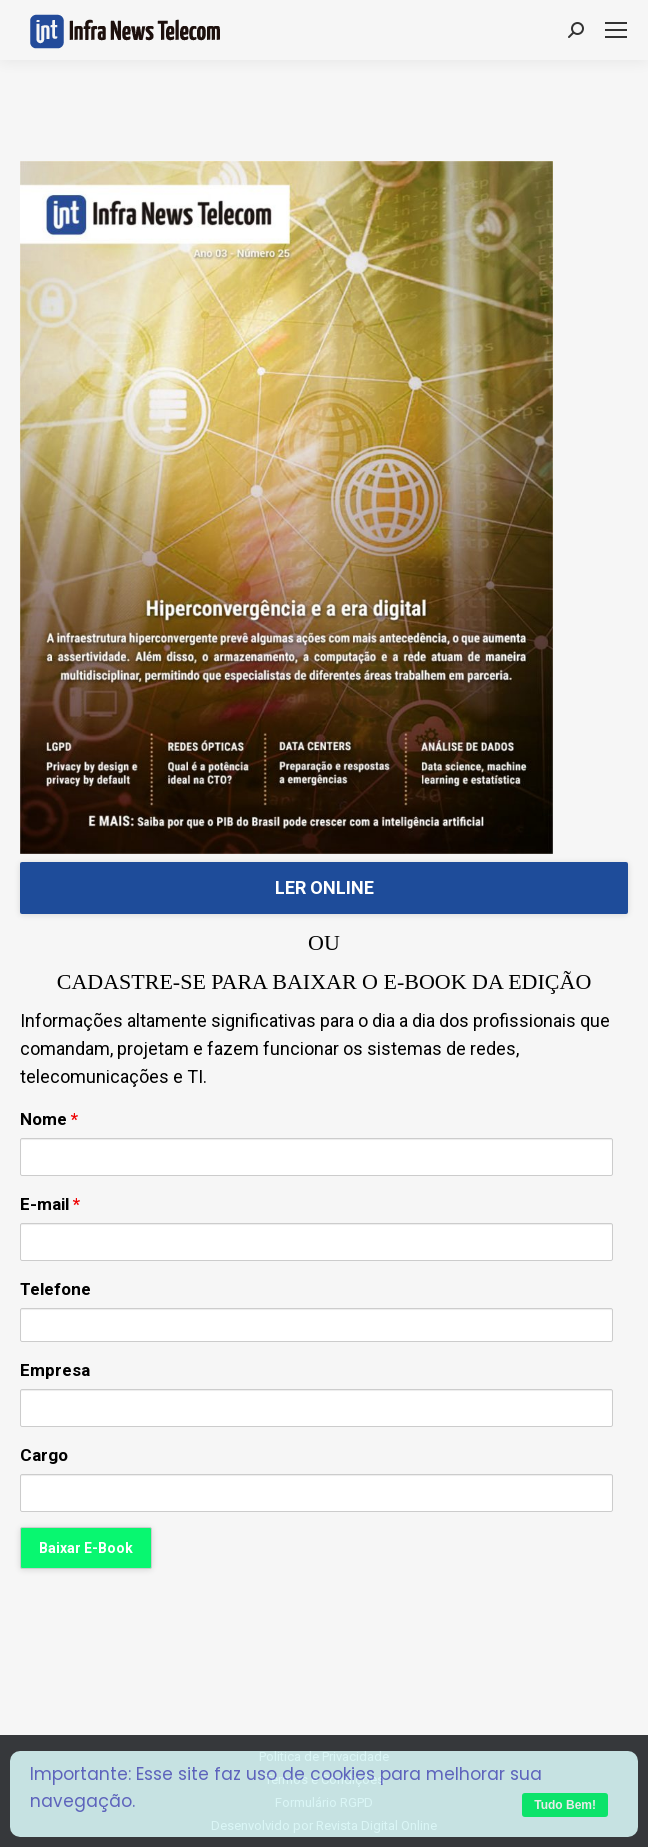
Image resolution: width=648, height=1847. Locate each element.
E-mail (50, 1204)
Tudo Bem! (565, 1805)
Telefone (55, 1289)
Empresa (55, 1370)
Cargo (44, 1455)
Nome (49, 1119)
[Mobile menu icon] (616, 30)
